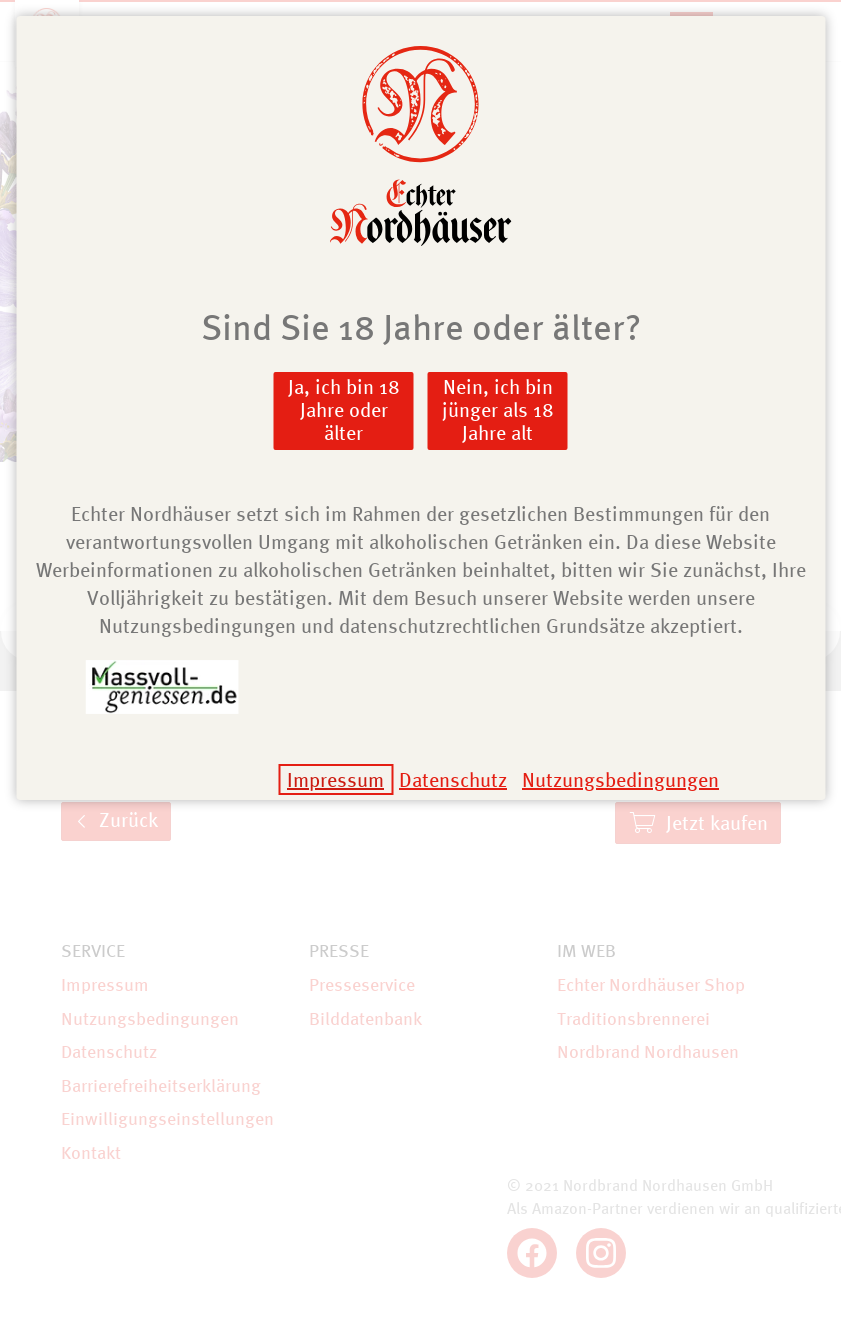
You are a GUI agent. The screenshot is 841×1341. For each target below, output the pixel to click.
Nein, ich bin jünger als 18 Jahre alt (498, 409)
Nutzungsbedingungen (620, 779)
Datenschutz (453, 779)
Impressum (335, 779)
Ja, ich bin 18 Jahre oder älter (344, 409)
